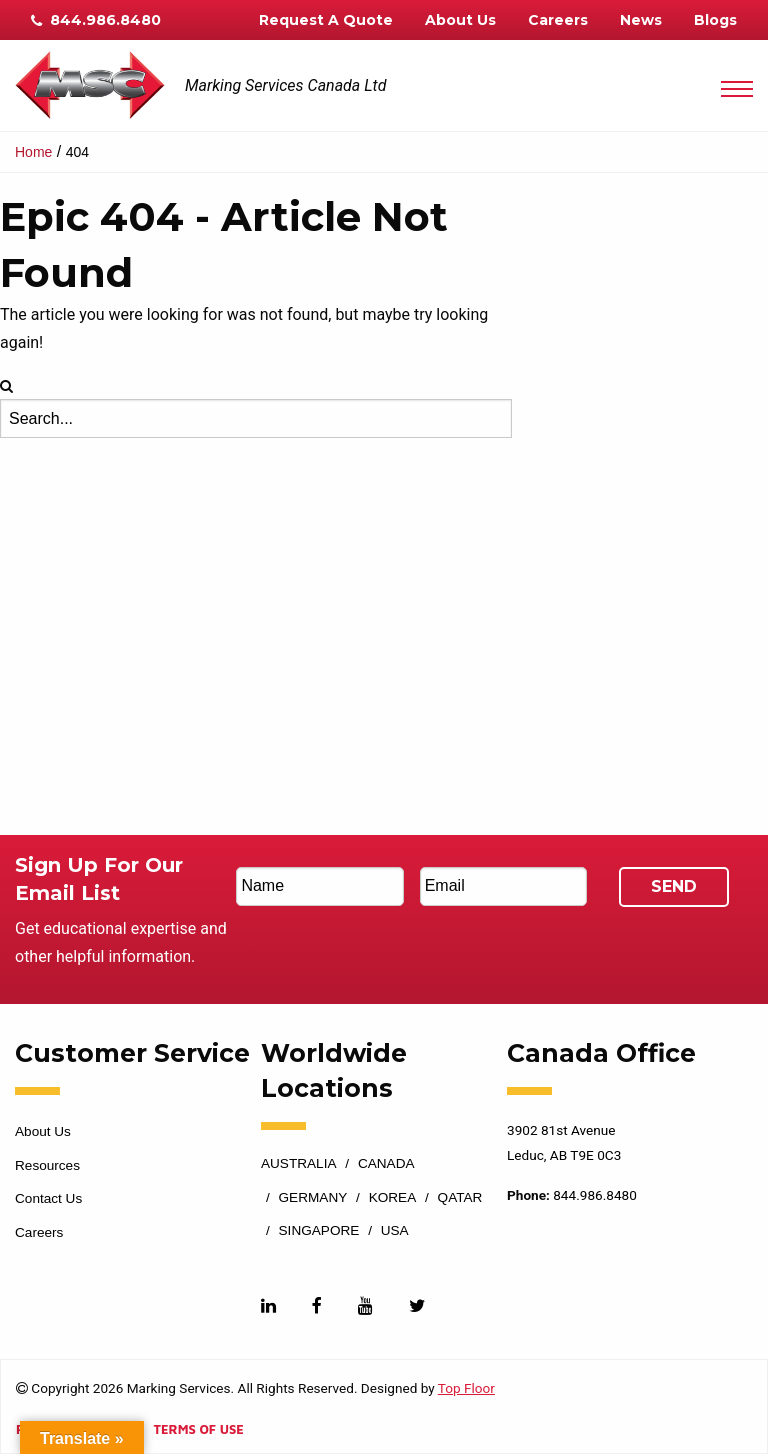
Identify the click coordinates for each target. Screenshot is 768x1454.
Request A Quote (326, 20)
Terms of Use (198, 1430)
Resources (47, 1165)
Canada (386, 1164)
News (641, 20)
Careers (558, 20)
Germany (313, 1198)
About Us (460, 20)
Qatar (460, 1198)
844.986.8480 (96, 20)
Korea (393, 1198)
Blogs (715, 20)
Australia (299, 1164)
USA (395, 1231)
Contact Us (48, 1198)
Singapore (319, 1231)
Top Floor (466, 1388)
